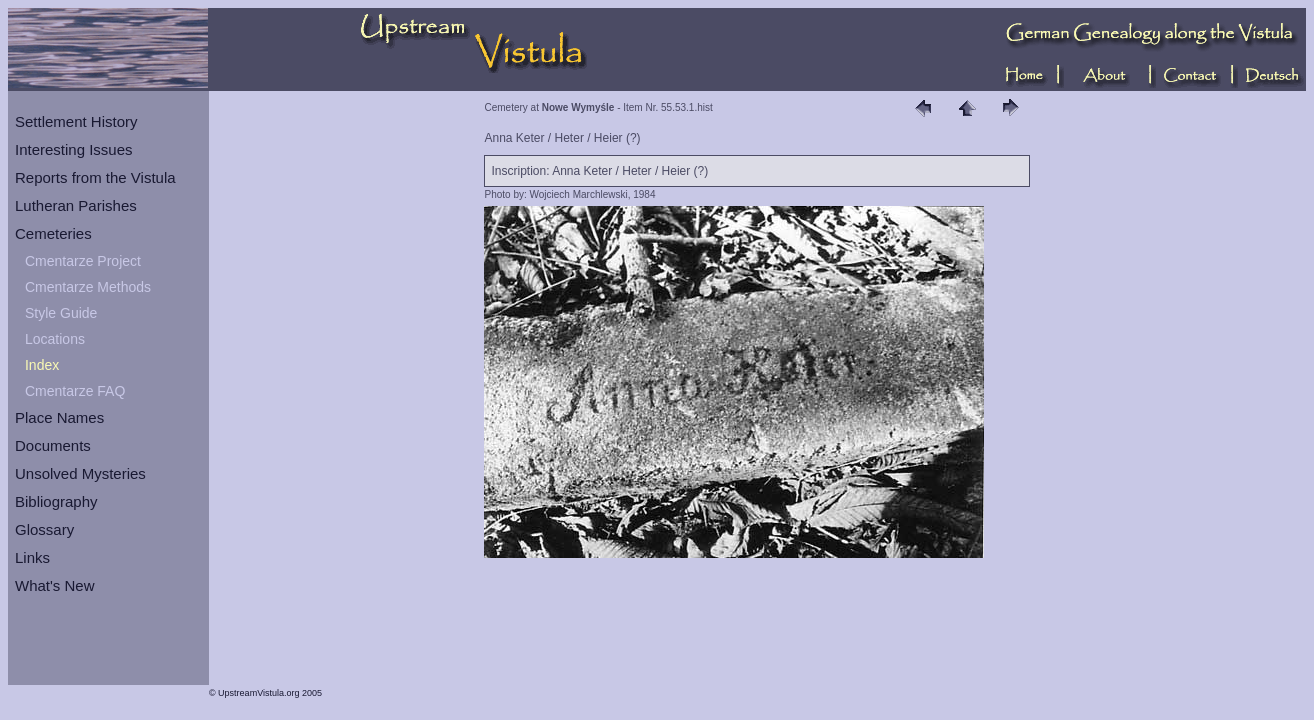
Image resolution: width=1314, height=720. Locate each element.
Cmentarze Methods (88, 287)
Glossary (44, 529)
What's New (55, 585)
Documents (53, 445)
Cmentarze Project (83, 261)
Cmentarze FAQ (75, 391)
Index (42, 365)
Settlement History (76, 121)
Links (32, 557)
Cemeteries (53, 233)
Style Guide (61, 313)
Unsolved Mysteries (80, 473)
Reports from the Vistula (95, 177)
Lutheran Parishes (76, 205)
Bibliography (56, 501)
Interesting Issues (74, 149)
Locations (55, 339)
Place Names (59, 417)
